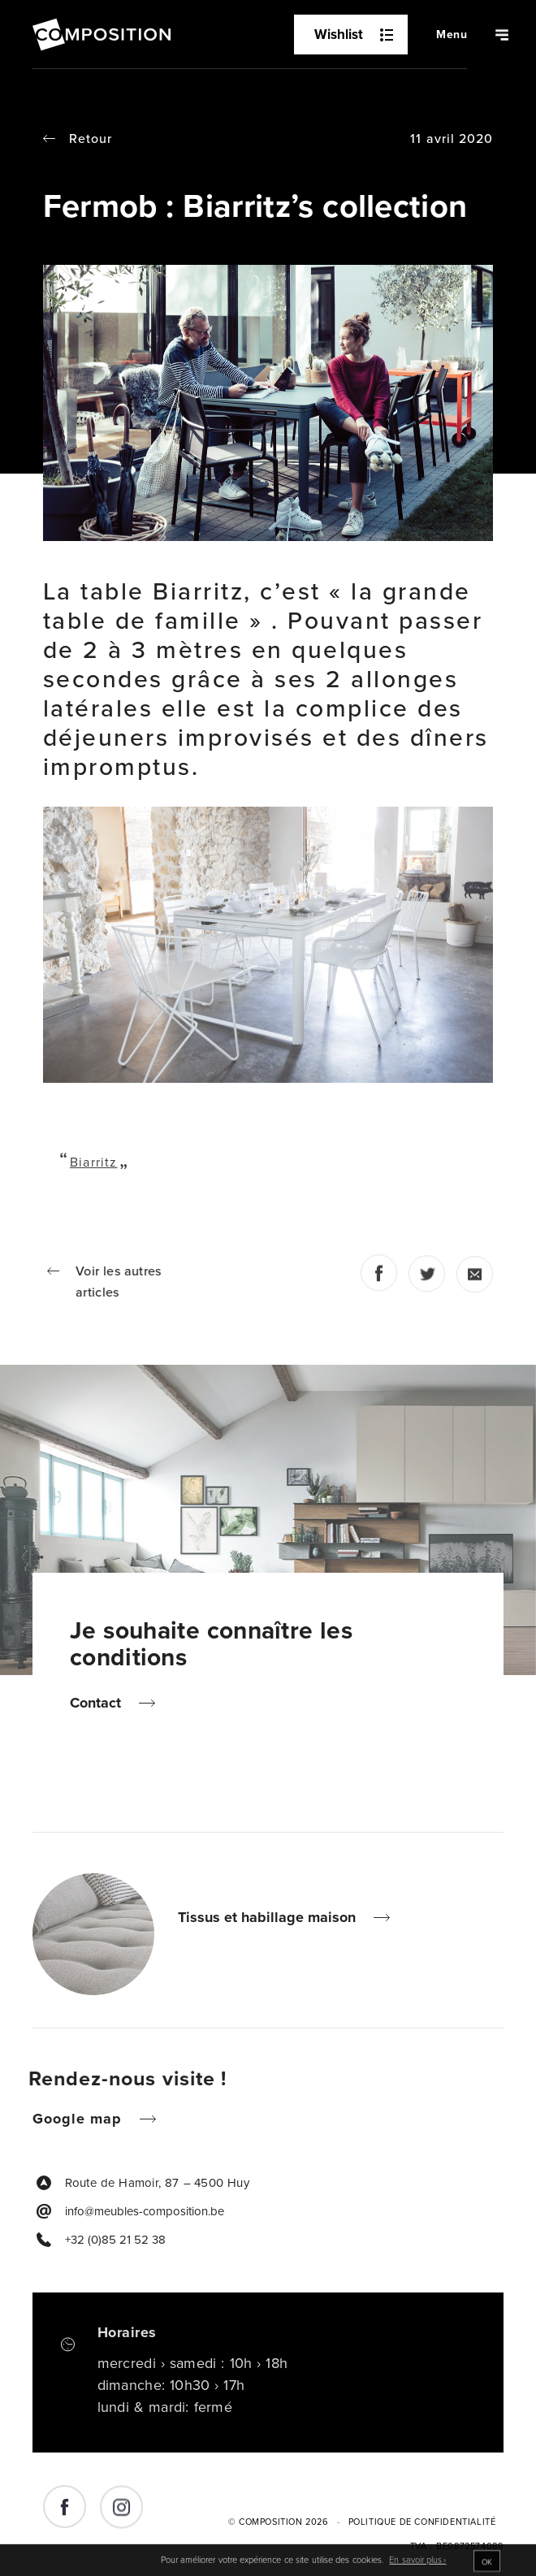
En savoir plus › (417, 2565)
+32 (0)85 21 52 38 (115, 2239)
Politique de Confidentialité (422, 2522)
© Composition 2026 (278, 2522)
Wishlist (353, 34)
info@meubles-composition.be (144, 2211)
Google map (83, 2119)
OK (487, 2566)
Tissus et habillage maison (273, 1917)
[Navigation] (451, 34)
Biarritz (94, 1162)
